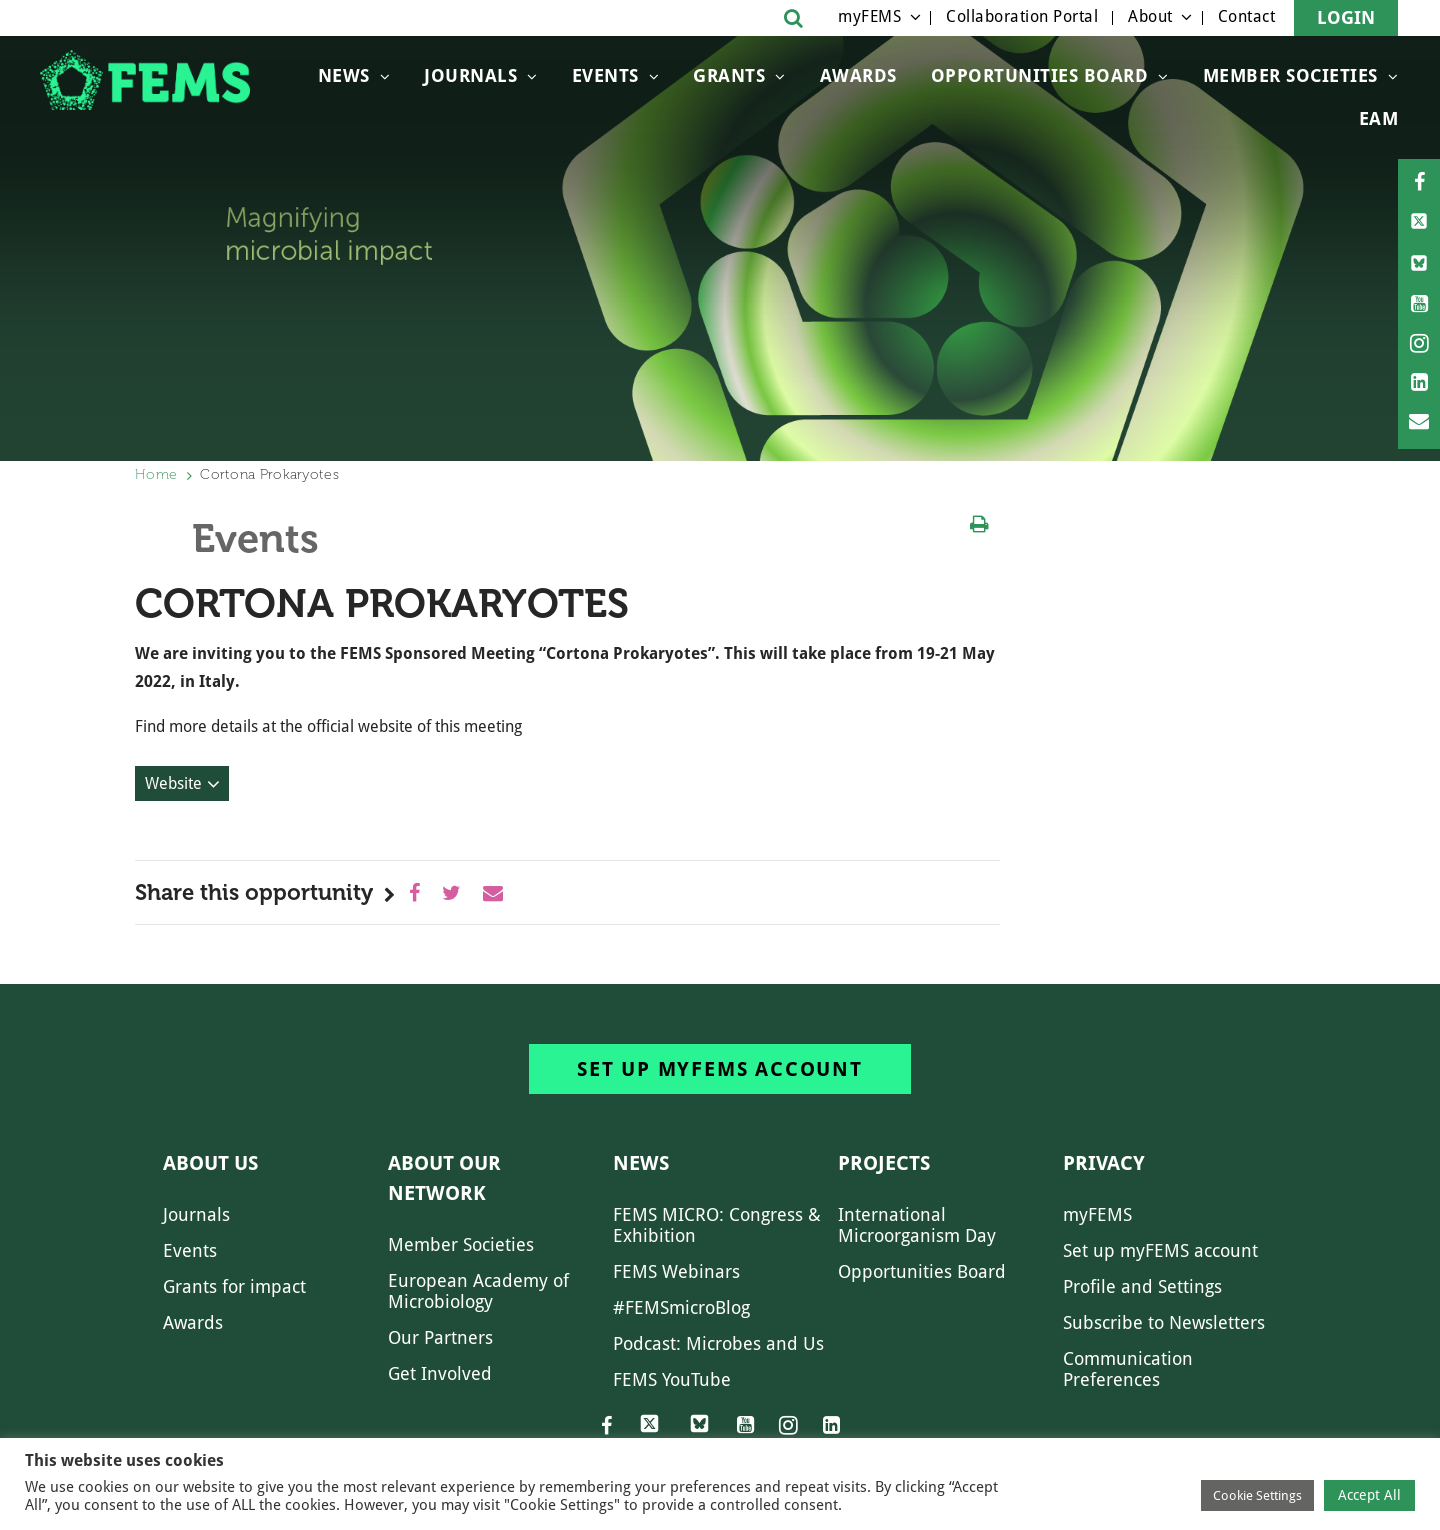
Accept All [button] (1369, 1495)
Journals (470, 75)
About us (210, 1163)
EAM (1379, 118)
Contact (1247, 16)
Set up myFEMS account (720, 1069)
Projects (884, 1163)
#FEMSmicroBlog (681, 1307)
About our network (444, 1178)
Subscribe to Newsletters (1164, 1322)
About (1150, 16)
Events (605, 75)
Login (1346, 17)
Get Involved (440, 1373)
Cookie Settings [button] (1257, 1495)
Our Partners (440, 1337)
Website (173, 783)
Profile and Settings (1142, 1286)
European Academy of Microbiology (478, 1291)
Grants (729, 75)
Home (156, 474)
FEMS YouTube (672, 1379)
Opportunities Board (922, 1271)
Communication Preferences (1128, 1369)
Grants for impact (234, 1286)
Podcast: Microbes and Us (718, 1343)
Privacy (1104, 1163)
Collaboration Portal (1022, 16)
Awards (858, 75)
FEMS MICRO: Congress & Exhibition (717, 1225)
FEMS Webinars (676, 1271)
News (344, 75)
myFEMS (869, 16)
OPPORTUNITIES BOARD (1040, 75)
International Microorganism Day (917, 1225)
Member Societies (1290, 75)
